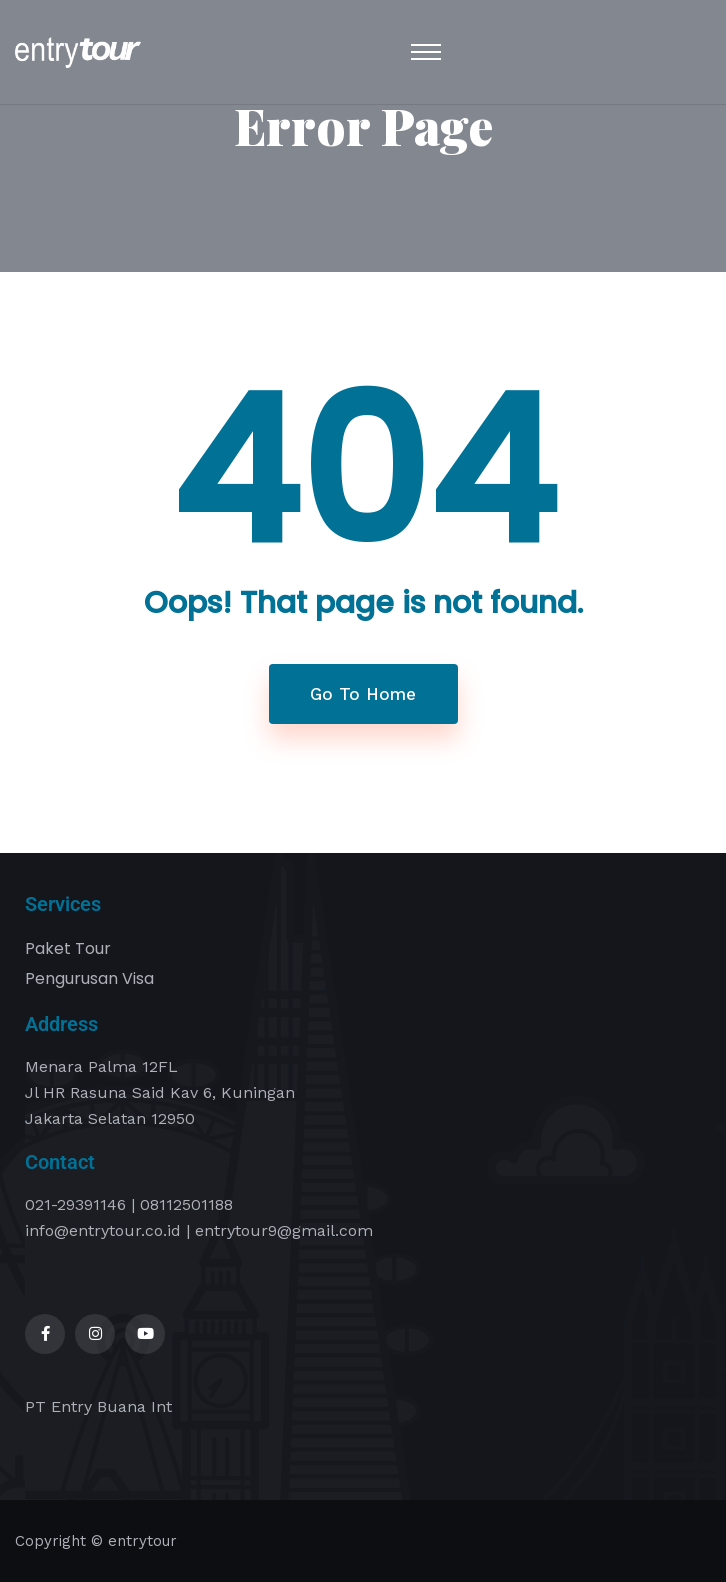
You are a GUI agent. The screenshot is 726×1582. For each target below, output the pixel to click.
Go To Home (363, 694)
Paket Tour (68, 948)
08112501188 (186, 1204)
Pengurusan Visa (89, 978)
